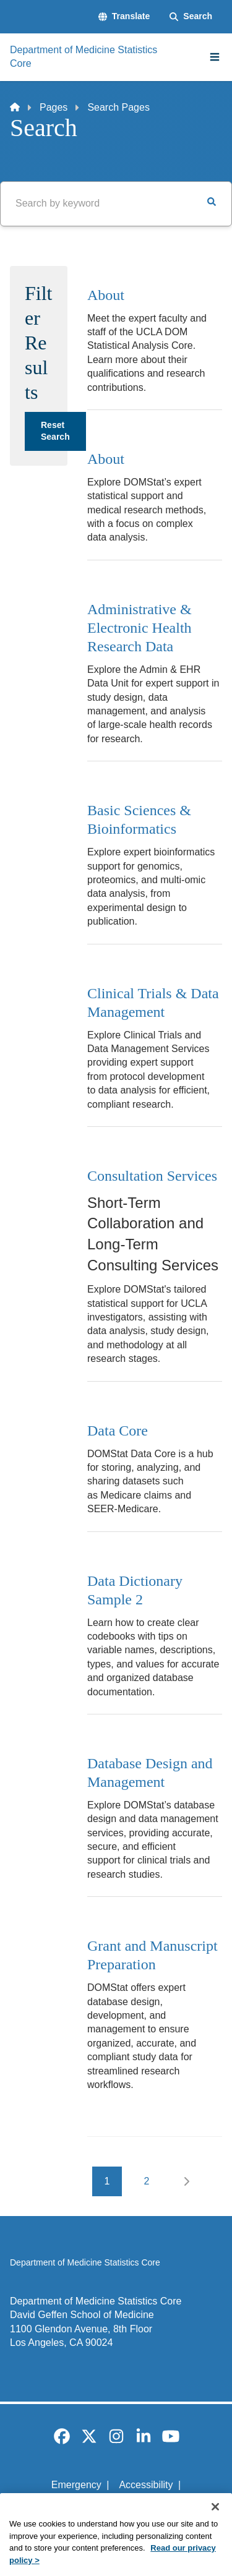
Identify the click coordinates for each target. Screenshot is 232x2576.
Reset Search (55, 431)
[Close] (215, 2522)
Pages (53, 107)
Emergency (76, 2485)
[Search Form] (191, 16)
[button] (124, 16)
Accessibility (146, 2485)
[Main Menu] (214, 56)
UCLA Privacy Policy (112, 2506)
